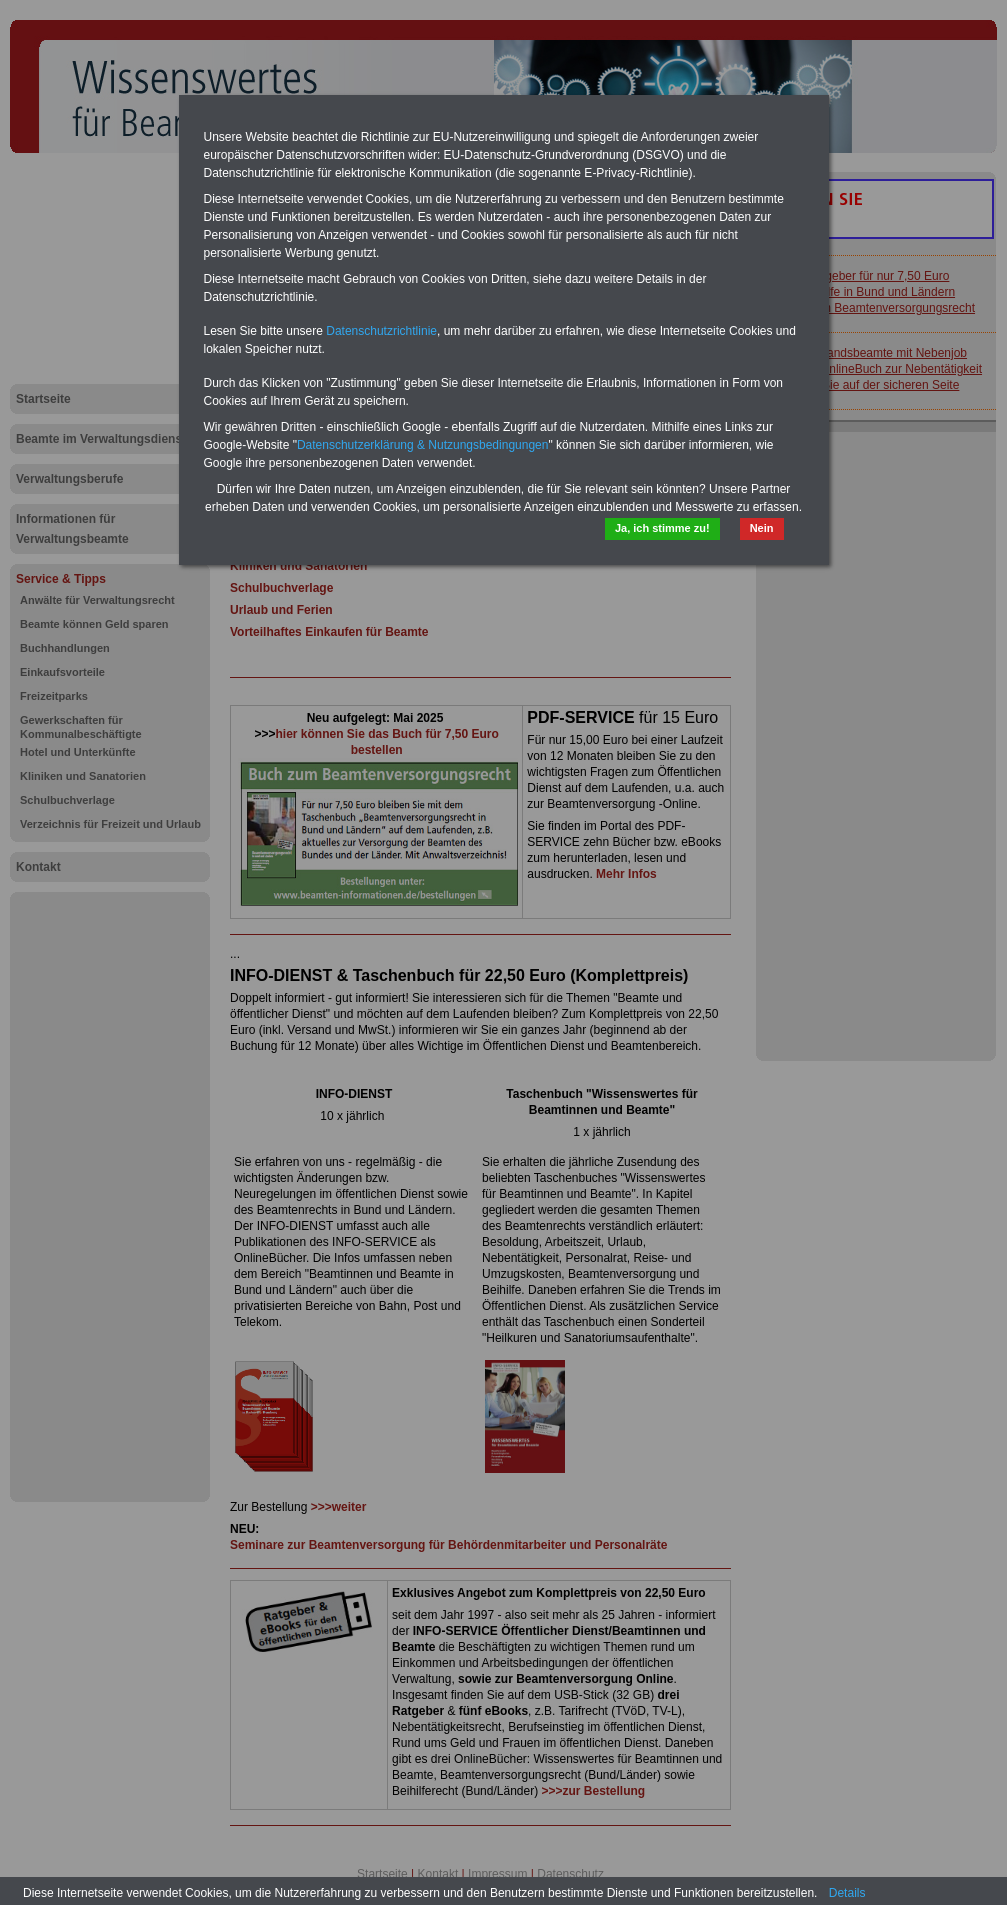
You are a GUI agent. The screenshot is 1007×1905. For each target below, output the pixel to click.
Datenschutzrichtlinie (381, 331)
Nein (762, 528)
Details (847, 1893)
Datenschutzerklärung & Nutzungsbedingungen (423, 445)
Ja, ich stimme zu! (662, 528)
